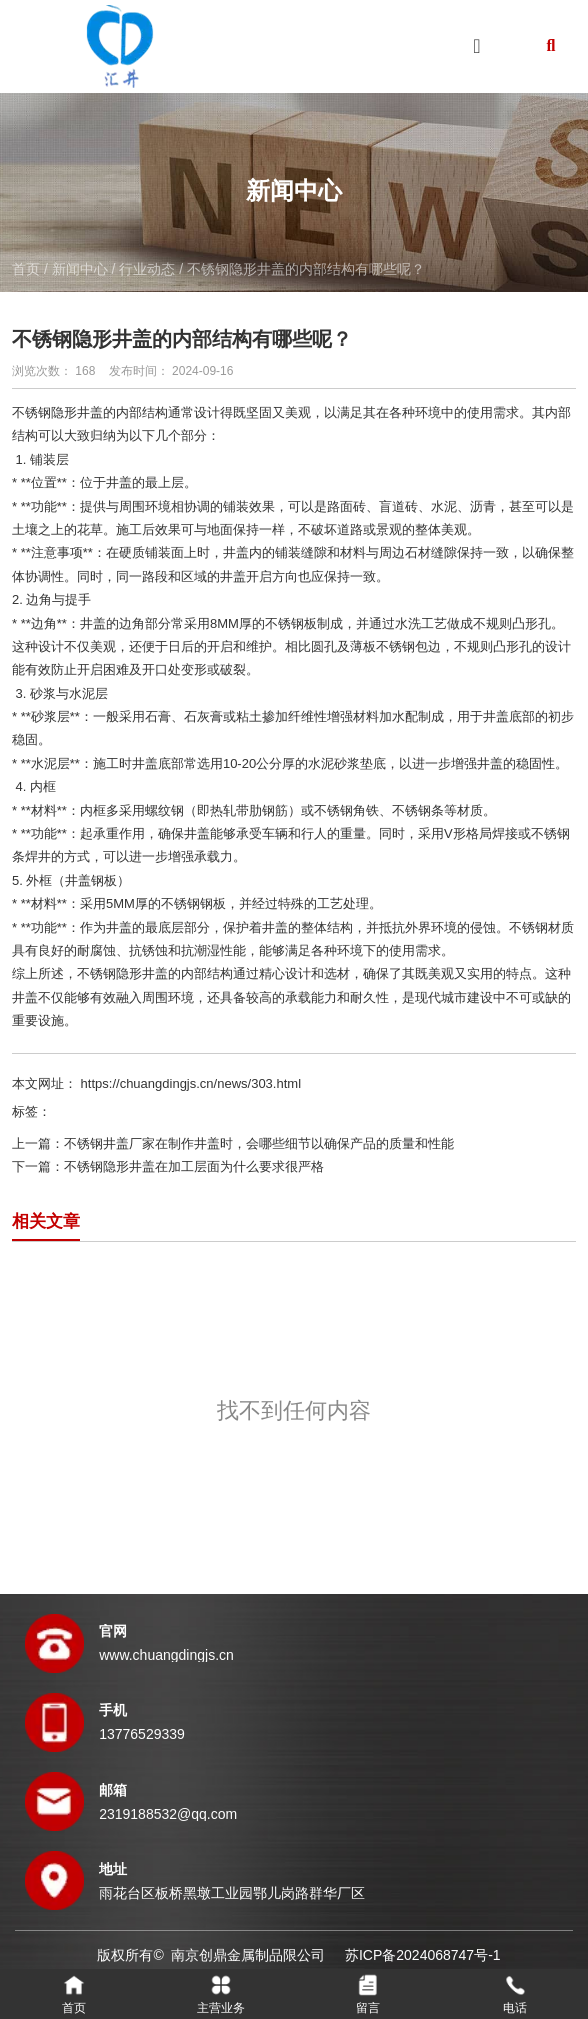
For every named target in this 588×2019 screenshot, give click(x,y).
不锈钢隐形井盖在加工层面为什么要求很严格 (194, 1166)
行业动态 (147, 269)
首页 (28, 269)
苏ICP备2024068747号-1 (423, 1955)
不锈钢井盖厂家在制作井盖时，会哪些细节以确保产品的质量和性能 (259, 1143)
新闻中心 (80, 269)
